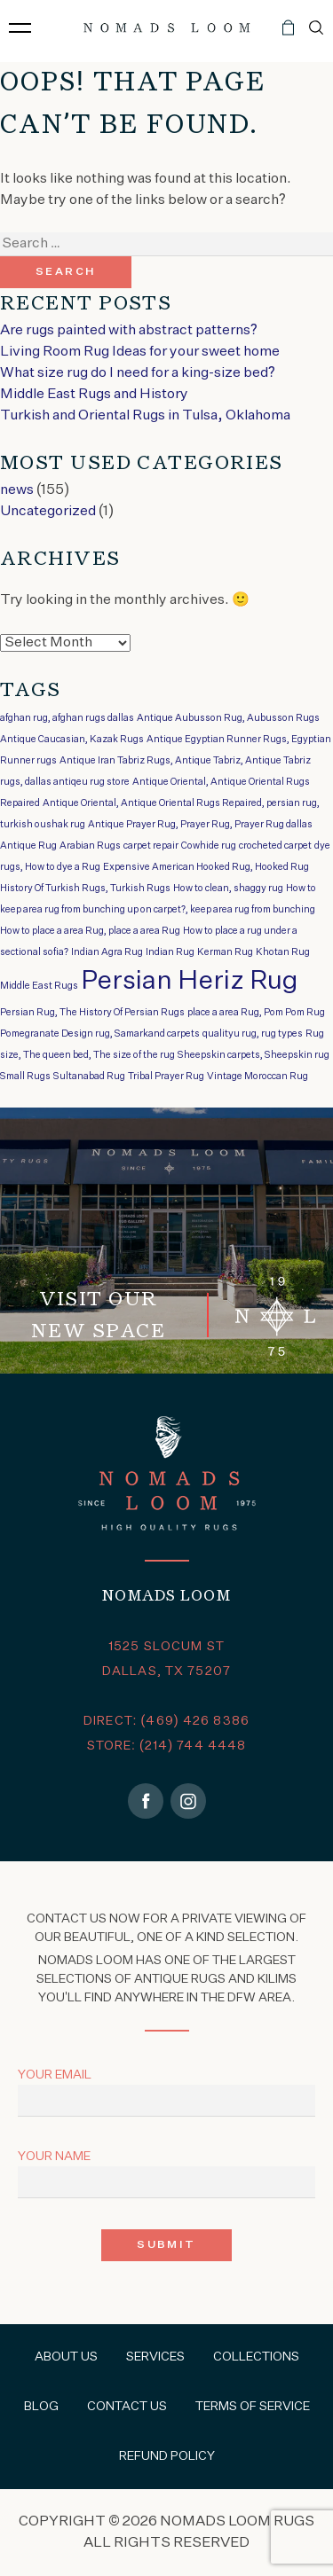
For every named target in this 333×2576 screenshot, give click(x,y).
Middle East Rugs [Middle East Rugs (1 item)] (39, 986)
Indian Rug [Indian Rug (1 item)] (170, 952)
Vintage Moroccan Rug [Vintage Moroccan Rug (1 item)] (257, 1076)
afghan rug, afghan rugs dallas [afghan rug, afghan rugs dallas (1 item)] (67, 718)
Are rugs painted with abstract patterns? (129, 331)
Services (155, 2357)
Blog (41, 2406)
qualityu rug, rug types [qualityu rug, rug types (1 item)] (252, 1034)
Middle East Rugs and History (94, 395)
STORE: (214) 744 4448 (167, 1746)
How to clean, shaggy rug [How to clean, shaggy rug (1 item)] (228, 888)
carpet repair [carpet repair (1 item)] (150, 846)
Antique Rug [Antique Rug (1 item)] (28, 846)
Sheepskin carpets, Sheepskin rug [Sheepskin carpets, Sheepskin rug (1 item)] (253, 1055)
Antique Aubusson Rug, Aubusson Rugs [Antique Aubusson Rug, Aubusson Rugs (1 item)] (228, 718)
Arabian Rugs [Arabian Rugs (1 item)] (90, 846)
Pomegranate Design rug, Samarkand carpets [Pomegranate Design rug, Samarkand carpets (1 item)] (100, 1034)
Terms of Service (252, 2406)
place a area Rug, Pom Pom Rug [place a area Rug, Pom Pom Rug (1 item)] (256, 1012)
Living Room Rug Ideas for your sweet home (140, 352)
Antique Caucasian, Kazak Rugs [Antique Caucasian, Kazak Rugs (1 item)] (72, 739)
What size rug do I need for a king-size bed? (137, 373)
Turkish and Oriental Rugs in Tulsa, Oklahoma (145, 416)
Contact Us (127, 2406)
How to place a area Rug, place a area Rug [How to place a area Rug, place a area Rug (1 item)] (90, 931)
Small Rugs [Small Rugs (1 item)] (25, 1076)
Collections (256, 2357)
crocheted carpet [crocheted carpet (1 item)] (275, 846)
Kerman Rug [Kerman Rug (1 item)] (225, 952)
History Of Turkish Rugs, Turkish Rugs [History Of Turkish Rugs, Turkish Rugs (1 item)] (85, 888)
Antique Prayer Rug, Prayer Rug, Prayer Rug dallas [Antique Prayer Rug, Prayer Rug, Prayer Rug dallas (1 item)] (200, 824)
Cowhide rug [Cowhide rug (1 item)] (208, 846)
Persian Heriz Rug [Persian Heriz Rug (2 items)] (189, 981)
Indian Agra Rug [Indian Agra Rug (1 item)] (107, 952)
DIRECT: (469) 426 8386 (166, 1721)
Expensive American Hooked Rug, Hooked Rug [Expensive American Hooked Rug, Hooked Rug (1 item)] (206, 867)
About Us (66, 2357)
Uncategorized (48, 512)
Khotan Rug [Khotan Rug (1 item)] (283, 952)
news (17, 490)
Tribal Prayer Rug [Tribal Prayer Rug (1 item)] (166, 1076)
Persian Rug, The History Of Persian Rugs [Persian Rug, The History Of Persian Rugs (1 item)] (92, 1012)
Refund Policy (167, 2456)
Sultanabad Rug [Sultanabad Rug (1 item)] (89, 1076)
